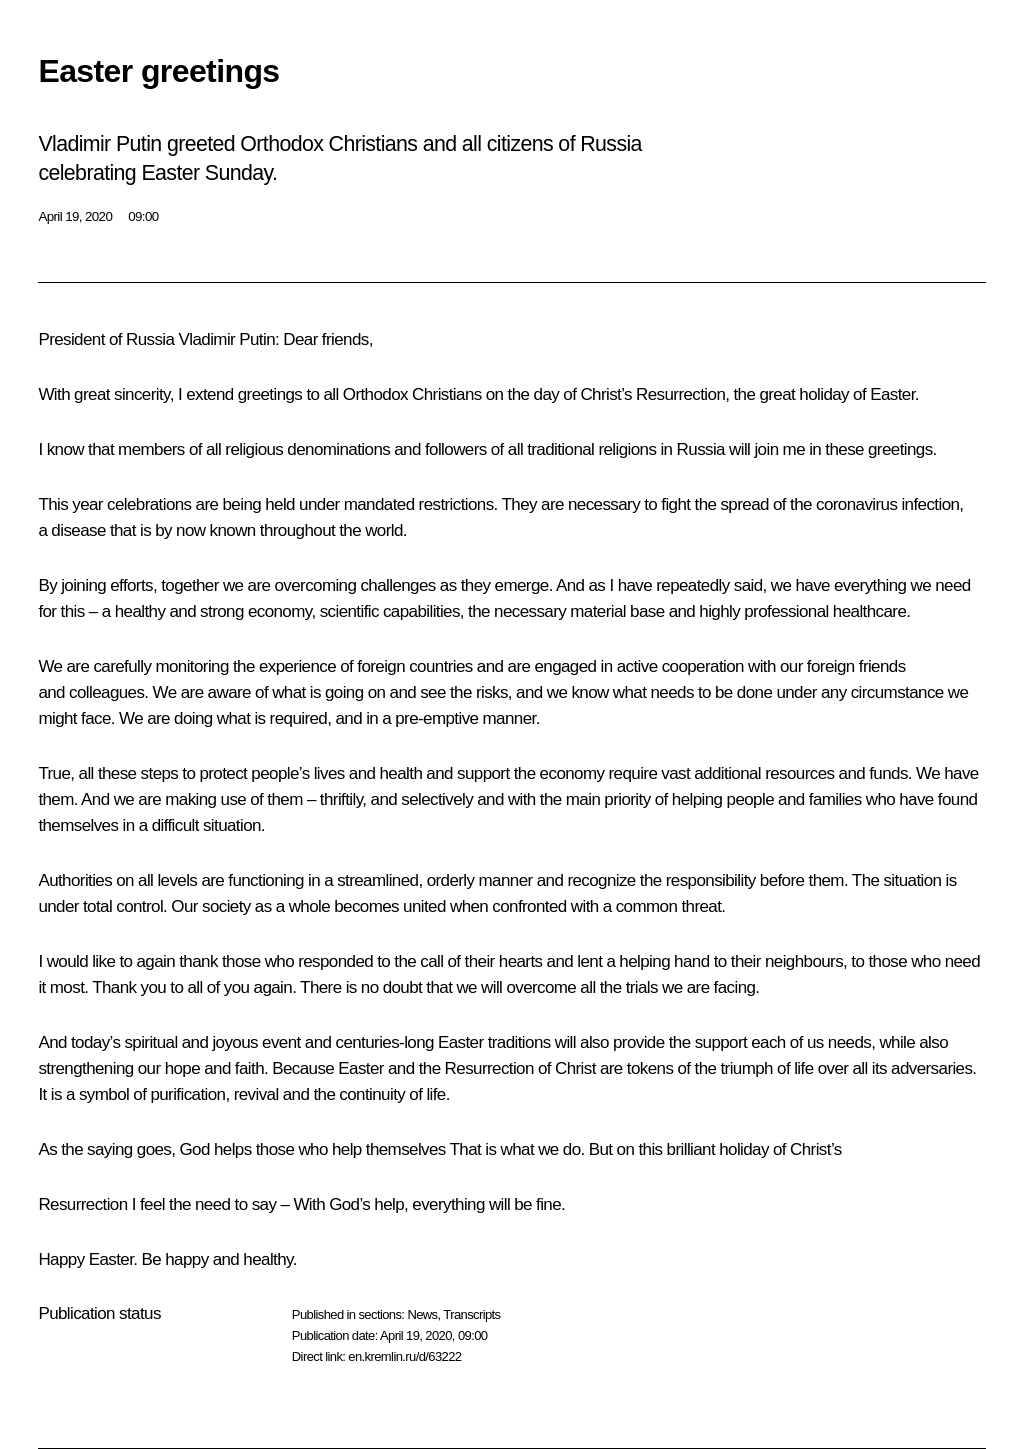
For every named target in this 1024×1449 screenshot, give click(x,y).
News (422, 1314)
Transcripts (471, 1314)
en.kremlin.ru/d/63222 (404, 1356)
